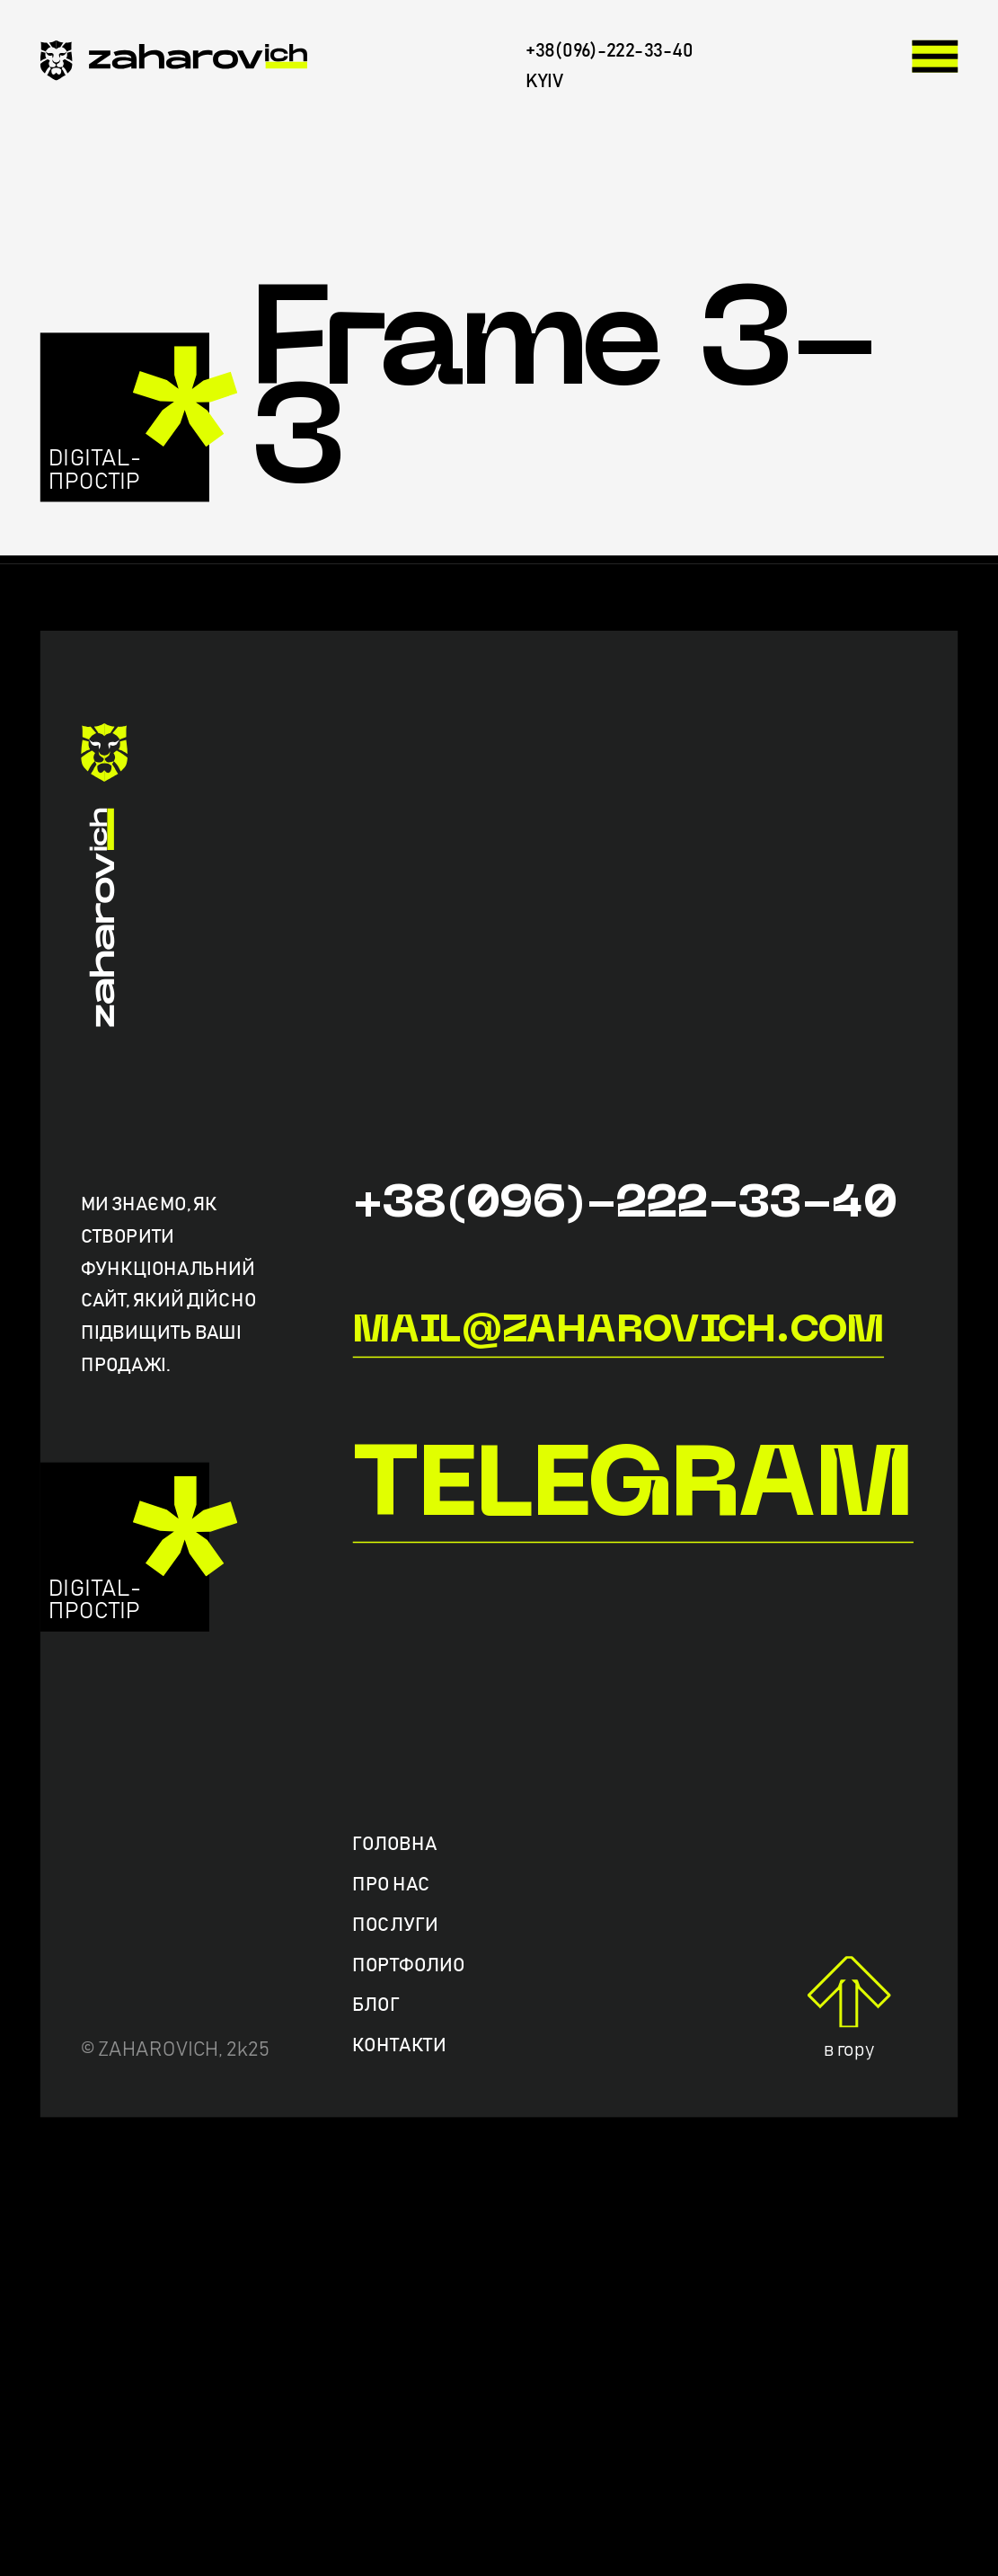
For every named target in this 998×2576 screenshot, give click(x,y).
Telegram (632, 1489)
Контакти (399, 2046)
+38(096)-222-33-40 (624, 1205)
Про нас (391, 1885)
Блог (375, 2005)
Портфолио (408, 1965)
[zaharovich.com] (173, 66)
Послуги (395, 1925)
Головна (394, 1845)
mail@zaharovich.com (617, 1332)
